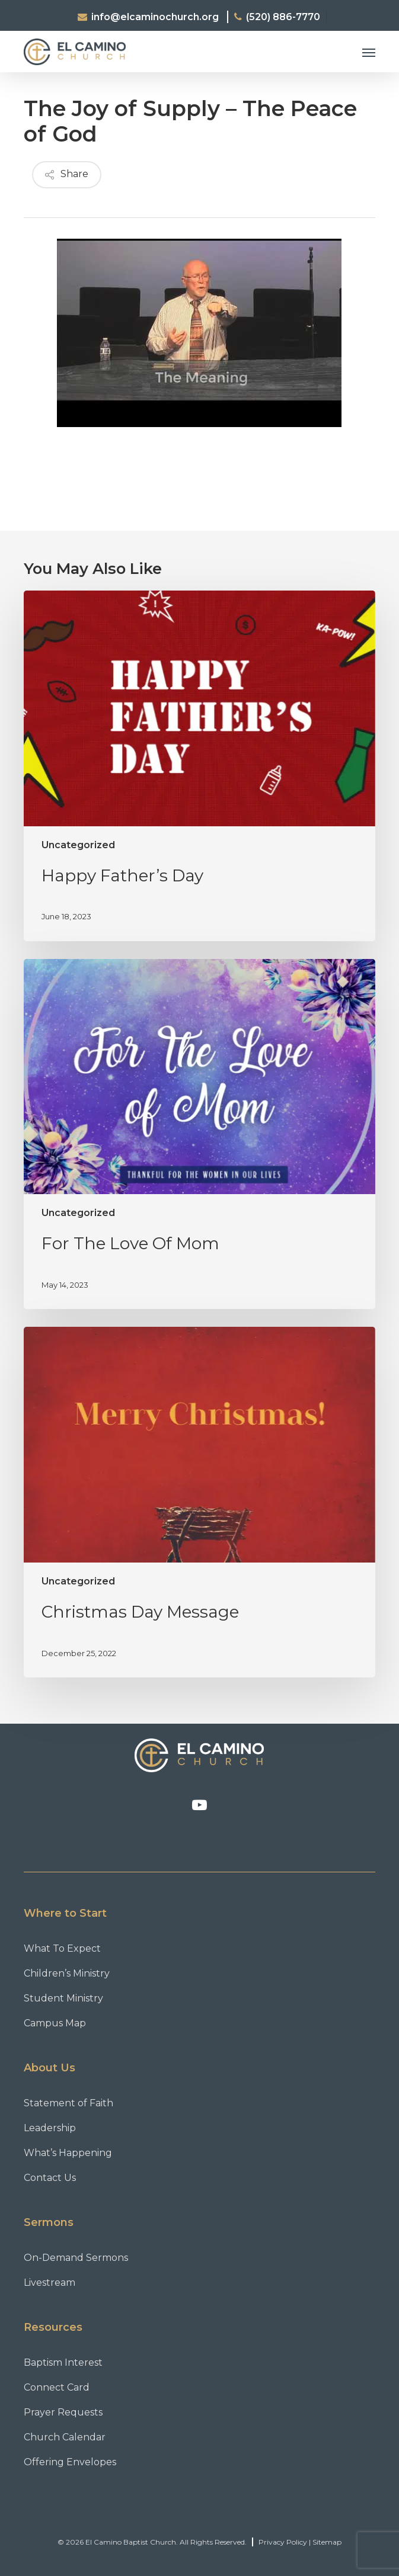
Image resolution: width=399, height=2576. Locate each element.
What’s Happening (68, 2152)
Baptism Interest (63, 2362)
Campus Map (55, 2023)
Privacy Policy (282, 2541)
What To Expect (62, 1948)
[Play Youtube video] (199, 337)
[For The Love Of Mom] (199, 1134)
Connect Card (57, 2387)
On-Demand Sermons (76, 2257)
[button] (368, 52)
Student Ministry (63, 1998)
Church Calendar (65, 2437)
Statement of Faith (68, 2103)
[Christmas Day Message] (199, 1502)
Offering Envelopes (70, 2462)
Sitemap (326, 2541)
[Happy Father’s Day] (199, 766)
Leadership (50, 2128)
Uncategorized (78, 845)
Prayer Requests (63, 2412)
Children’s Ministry (67, 1973)
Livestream (49, 2282)
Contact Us (50, 2177)
